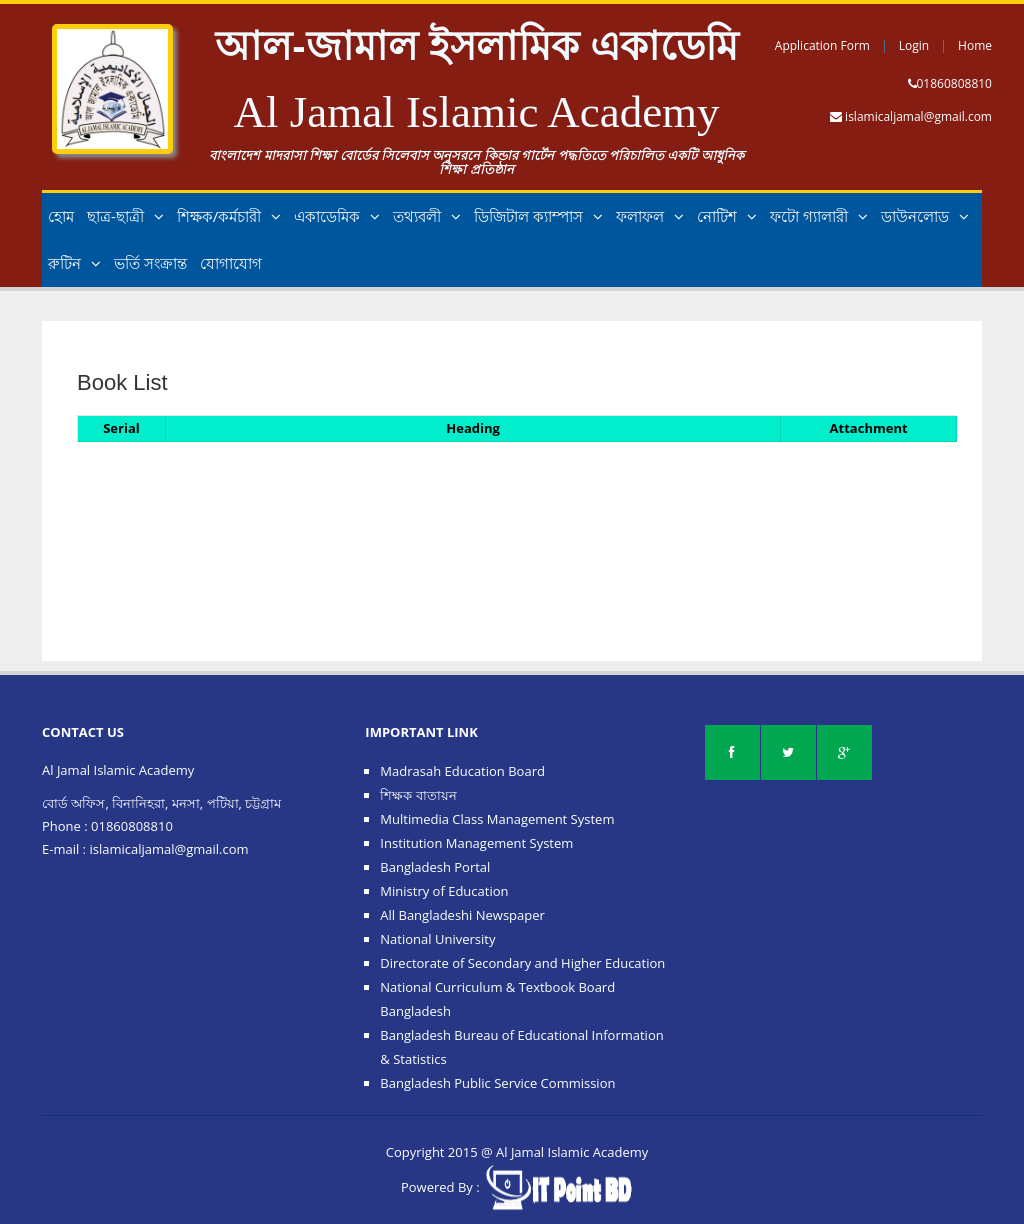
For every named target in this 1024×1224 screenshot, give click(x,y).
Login (914, 45)
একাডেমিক (337, 216)
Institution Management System (476, 843)
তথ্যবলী (427, 216)
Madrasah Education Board (462, 771)
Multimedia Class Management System (497, 819)
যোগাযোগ (231, 263)
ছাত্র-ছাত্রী (125, 216)
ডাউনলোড (925, 216)
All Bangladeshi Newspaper (462, 915)
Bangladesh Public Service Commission (497, 1083)
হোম (61, 216)
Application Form (822, 45)
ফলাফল (650, 216)
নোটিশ (727, 216)
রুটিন (74, 263)
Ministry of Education (444, 891)
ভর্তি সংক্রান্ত (150, 263)
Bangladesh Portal (435, 867)
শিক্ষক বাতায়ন (418, 795)
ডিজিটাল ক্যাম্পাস (538, 216)
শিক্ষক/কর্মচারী (229, 216)
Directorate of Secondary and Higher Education (522, 963)
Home (975, 45)
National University (437, 939)
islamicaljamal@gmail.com (918, 116)
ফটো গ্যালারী (819, 216)
